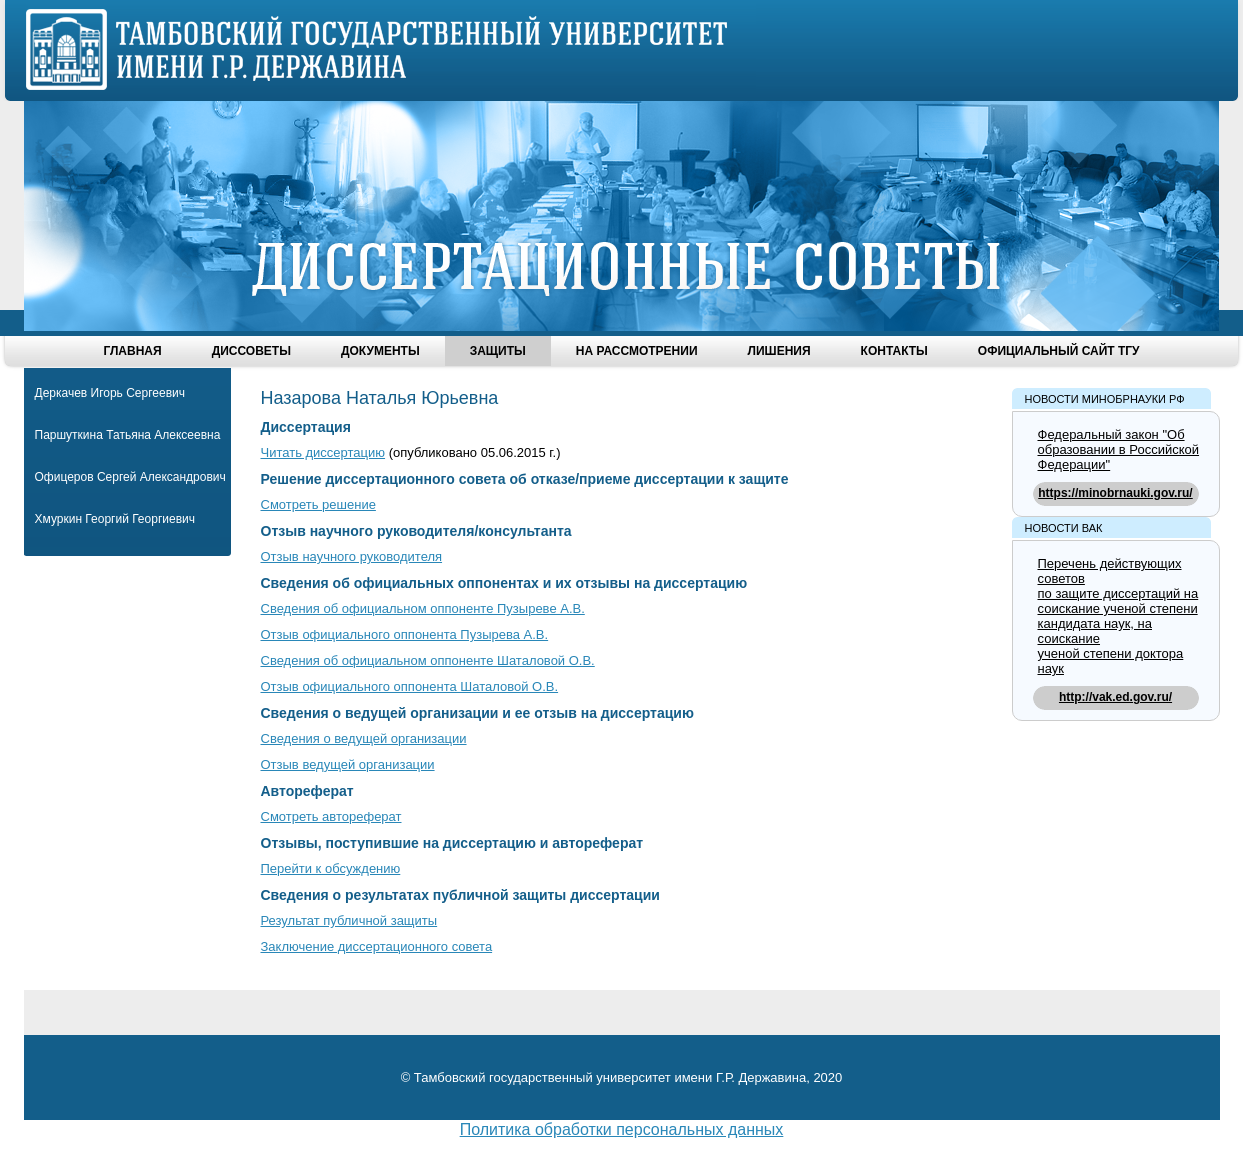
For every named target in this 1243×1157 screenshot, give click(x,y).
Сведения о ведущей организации (364, 738)
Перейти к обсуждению (331, 868)
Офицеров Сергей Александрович (130, 477)
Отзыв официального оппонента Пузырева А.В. (405, 634)
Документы (380, 351)
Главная (132, 351)
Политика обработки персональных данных (622, 1129)
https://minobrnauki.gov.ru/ (1115, 493)
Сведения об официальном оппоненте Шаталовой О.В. (428, 660)
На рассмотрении (637, 351)
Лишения (779, 351)
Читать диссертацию (323, 452)
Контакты (894, 351)
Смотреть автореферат (331, 816)
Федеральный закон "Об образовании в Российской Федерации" (1119, 449)
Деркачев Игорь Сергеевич (110, 393)
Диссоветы (251, 351)
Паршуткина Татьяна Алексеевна (128, 435)
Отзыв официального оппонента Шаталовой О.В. (410, 686)
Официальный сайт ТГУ (1059, 351)
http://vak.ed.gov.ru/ (1115, 697)
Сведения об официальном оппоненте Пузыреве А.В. (423, 608)
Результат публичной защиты (349, 920)
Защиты (498, 351)
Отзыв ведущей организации (348, 764)
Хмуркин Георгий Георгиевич (115, 519)
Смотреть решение (318, 504)
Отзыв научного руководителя (352, 556)
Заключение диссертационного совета (377, 946)
